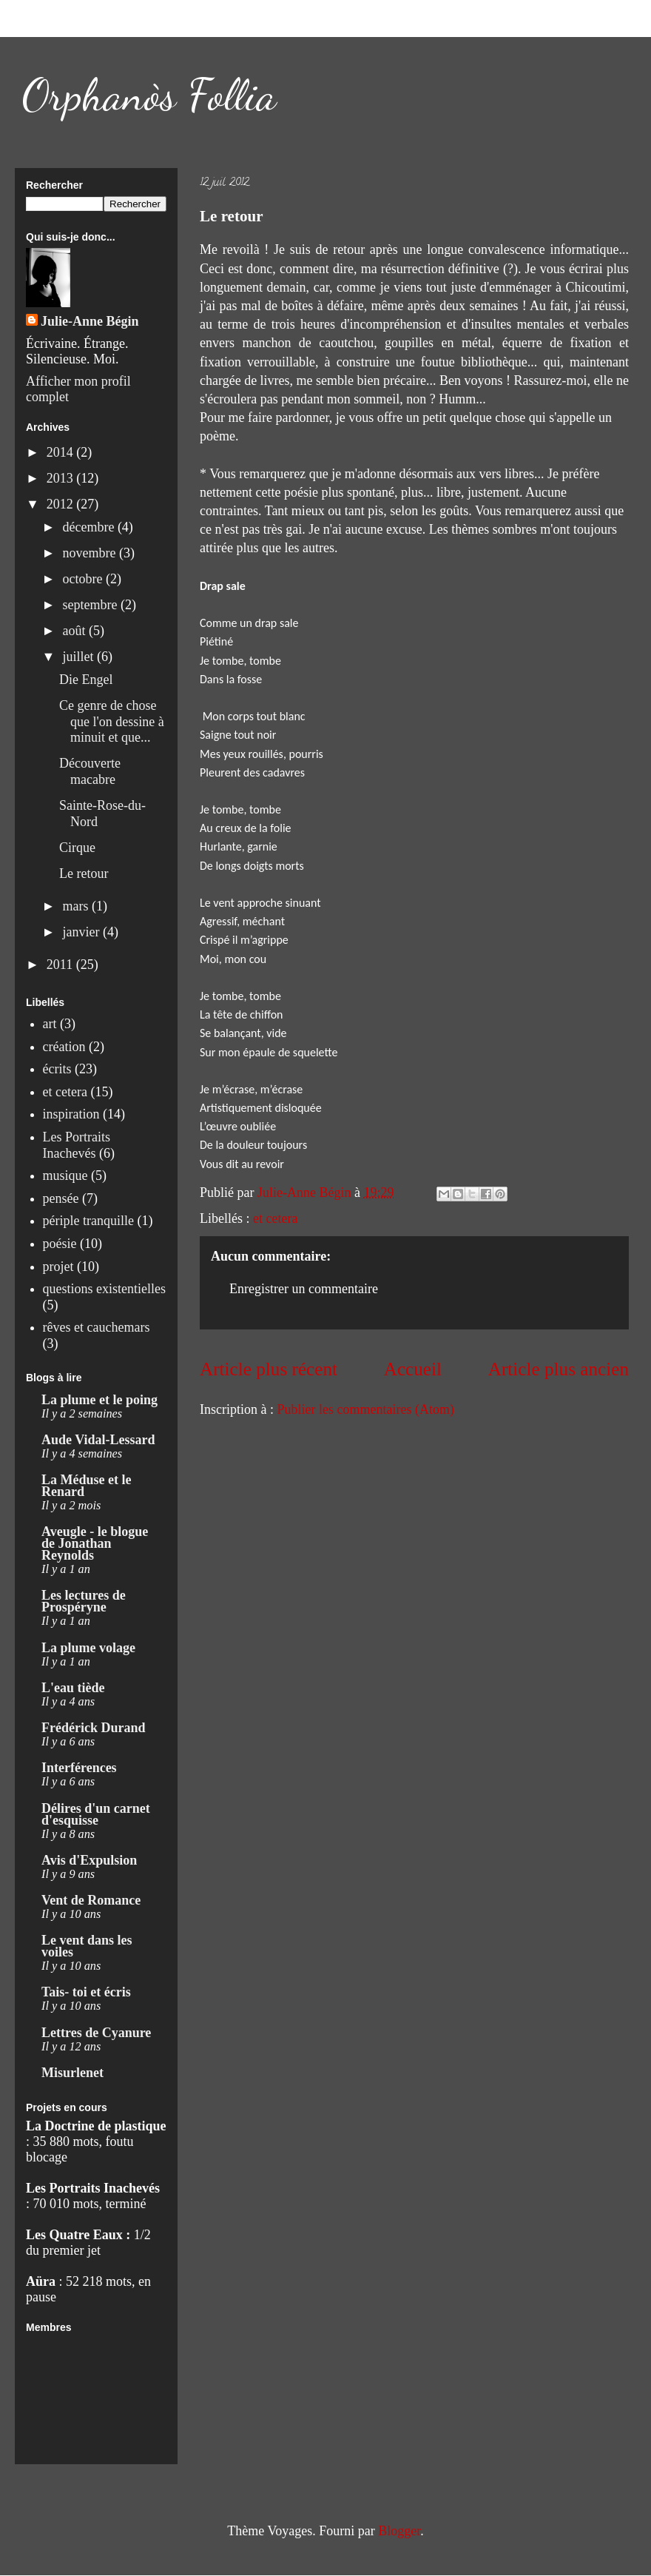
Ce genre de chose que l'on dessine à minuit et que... (111, 721)
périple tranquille (88, 1220)
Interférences (79, 1767)
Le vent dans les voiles (86, 1946)
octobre (83, 578)
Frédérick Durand (93, 1727)
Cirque (77, 847)
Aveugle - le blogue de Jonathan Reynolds (94, 1543)
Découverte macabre (90, 771)
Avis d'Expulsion (89, 1860)
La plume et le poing (99, 1399)
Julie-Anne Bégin (90, 321)
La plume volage (88, 1647)
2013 (62, 478)
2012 (62, 504)
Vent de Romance (91, 1900)
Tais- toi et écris (86, 1992)
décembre (89, 527)
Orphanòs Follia (149, 94)
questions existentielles (104, 1288)
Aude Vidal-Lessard (98, 1439)
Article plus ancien (558, 1369)
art (50, 1023)
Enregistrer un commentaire (303, 1288)
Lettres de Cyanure (96, 2032)
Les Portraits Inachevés (77, 1145)
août (75, 630)
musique (65, 1175)
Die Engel (85, 679)
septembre (91, 604)
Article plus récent (268, 1369)
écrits (57, 1068)
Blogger (399, 2530)
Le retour (83, 873)
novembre (90, 553)
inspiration (71, 1114)
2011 (61, 964)
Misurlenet (72, 2072)
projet (58, 1266)
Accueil (413, 1369)
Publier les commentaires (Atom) (365, 1409)
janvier (82, 932)
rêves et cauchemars (96, 1327)
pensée (61, 1198)
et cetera (275, 1218)
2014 (62, 452)
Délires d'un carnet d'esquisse (95, 1814)
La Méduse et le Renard (86, 1485)
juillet (79, 656)
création (64, 1046)
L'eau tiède (73, 1687)
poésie (60, 1243)
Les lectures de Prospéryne (83, 1601)
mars (77, 906)
